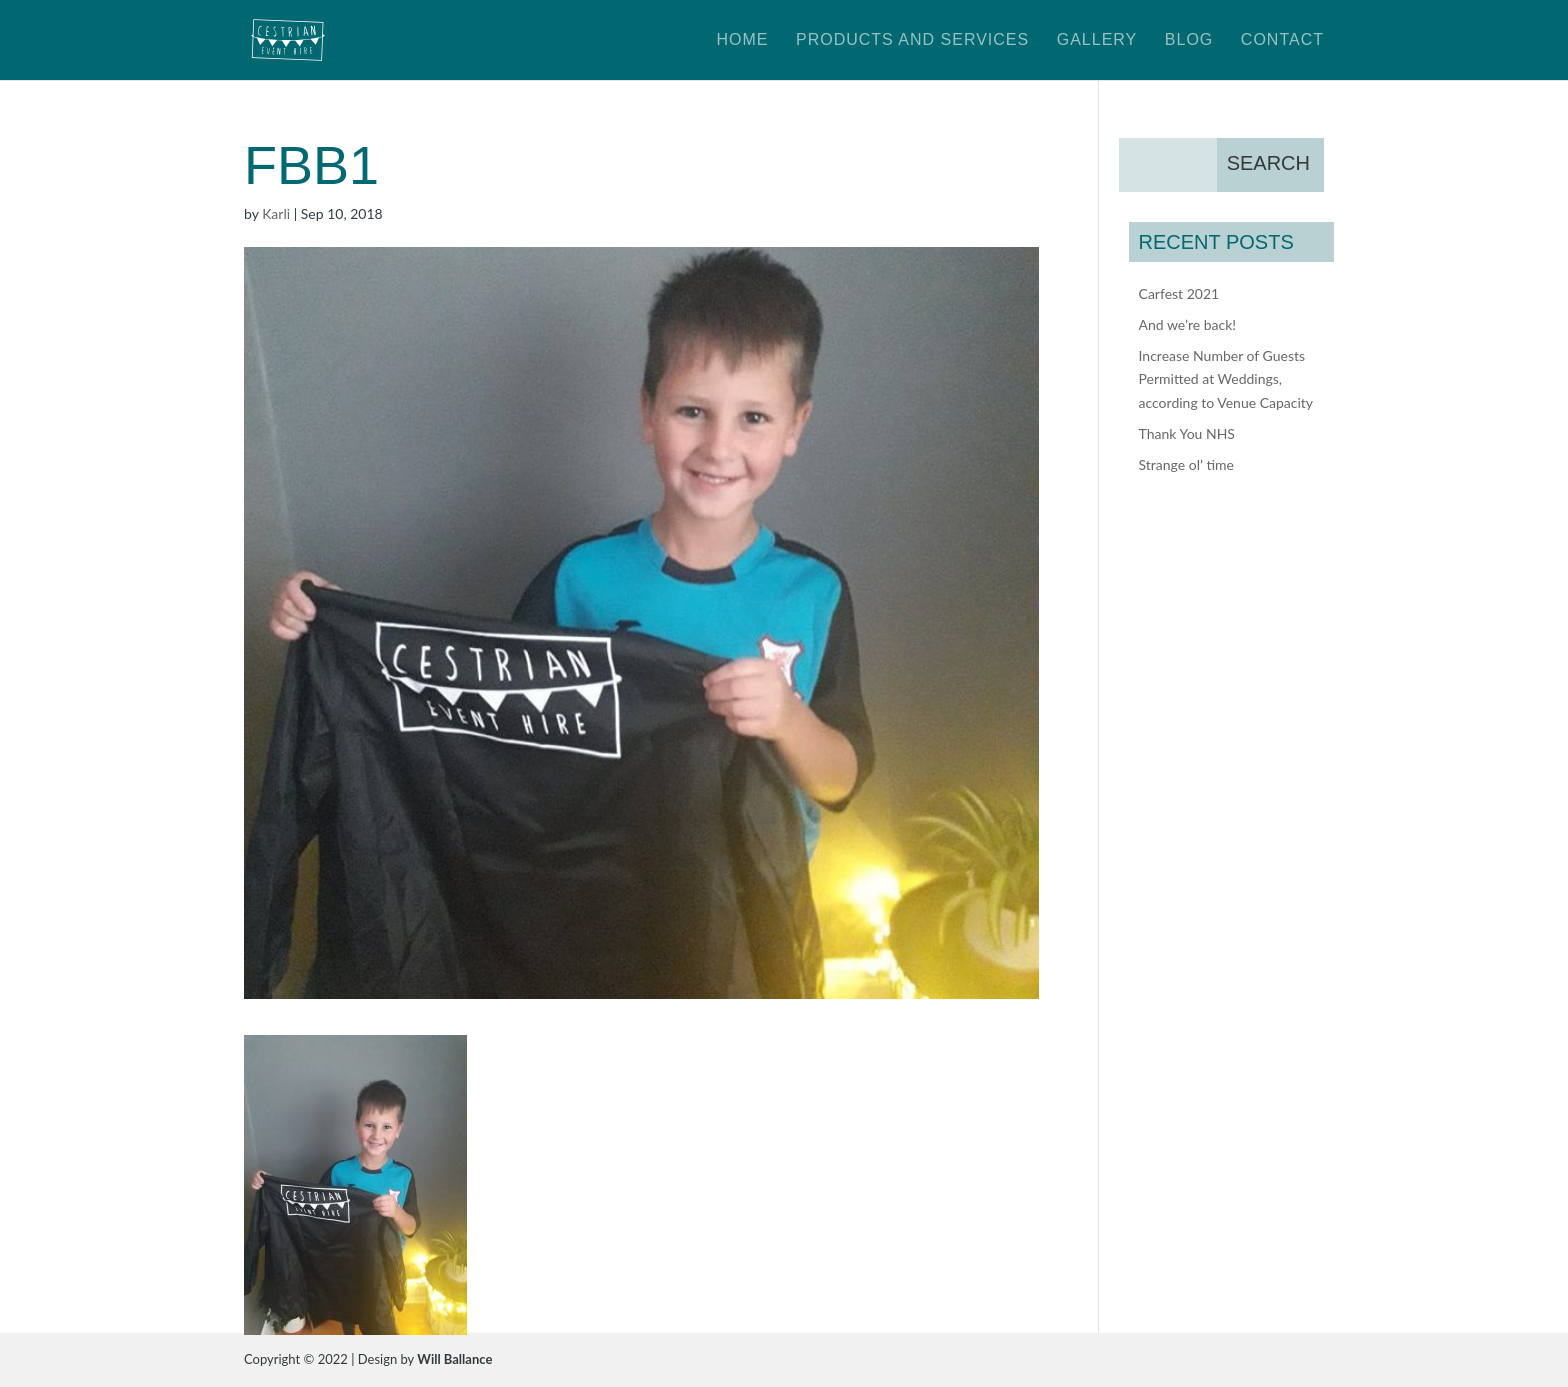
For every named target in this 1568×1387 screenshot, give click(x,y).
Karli (276, 213)
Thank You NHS (1187, 433)
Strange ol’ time (1186, 464)
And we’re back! (1188, 324)
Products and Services (912, 40)
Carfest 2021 (1179, 293)
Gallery (1097, 40)
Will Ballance (454, 1359)
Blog (1189, 40)
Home (742, 40)
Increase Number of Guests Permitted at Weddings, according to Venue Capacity (1226, 379)
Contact (1282, 40)
